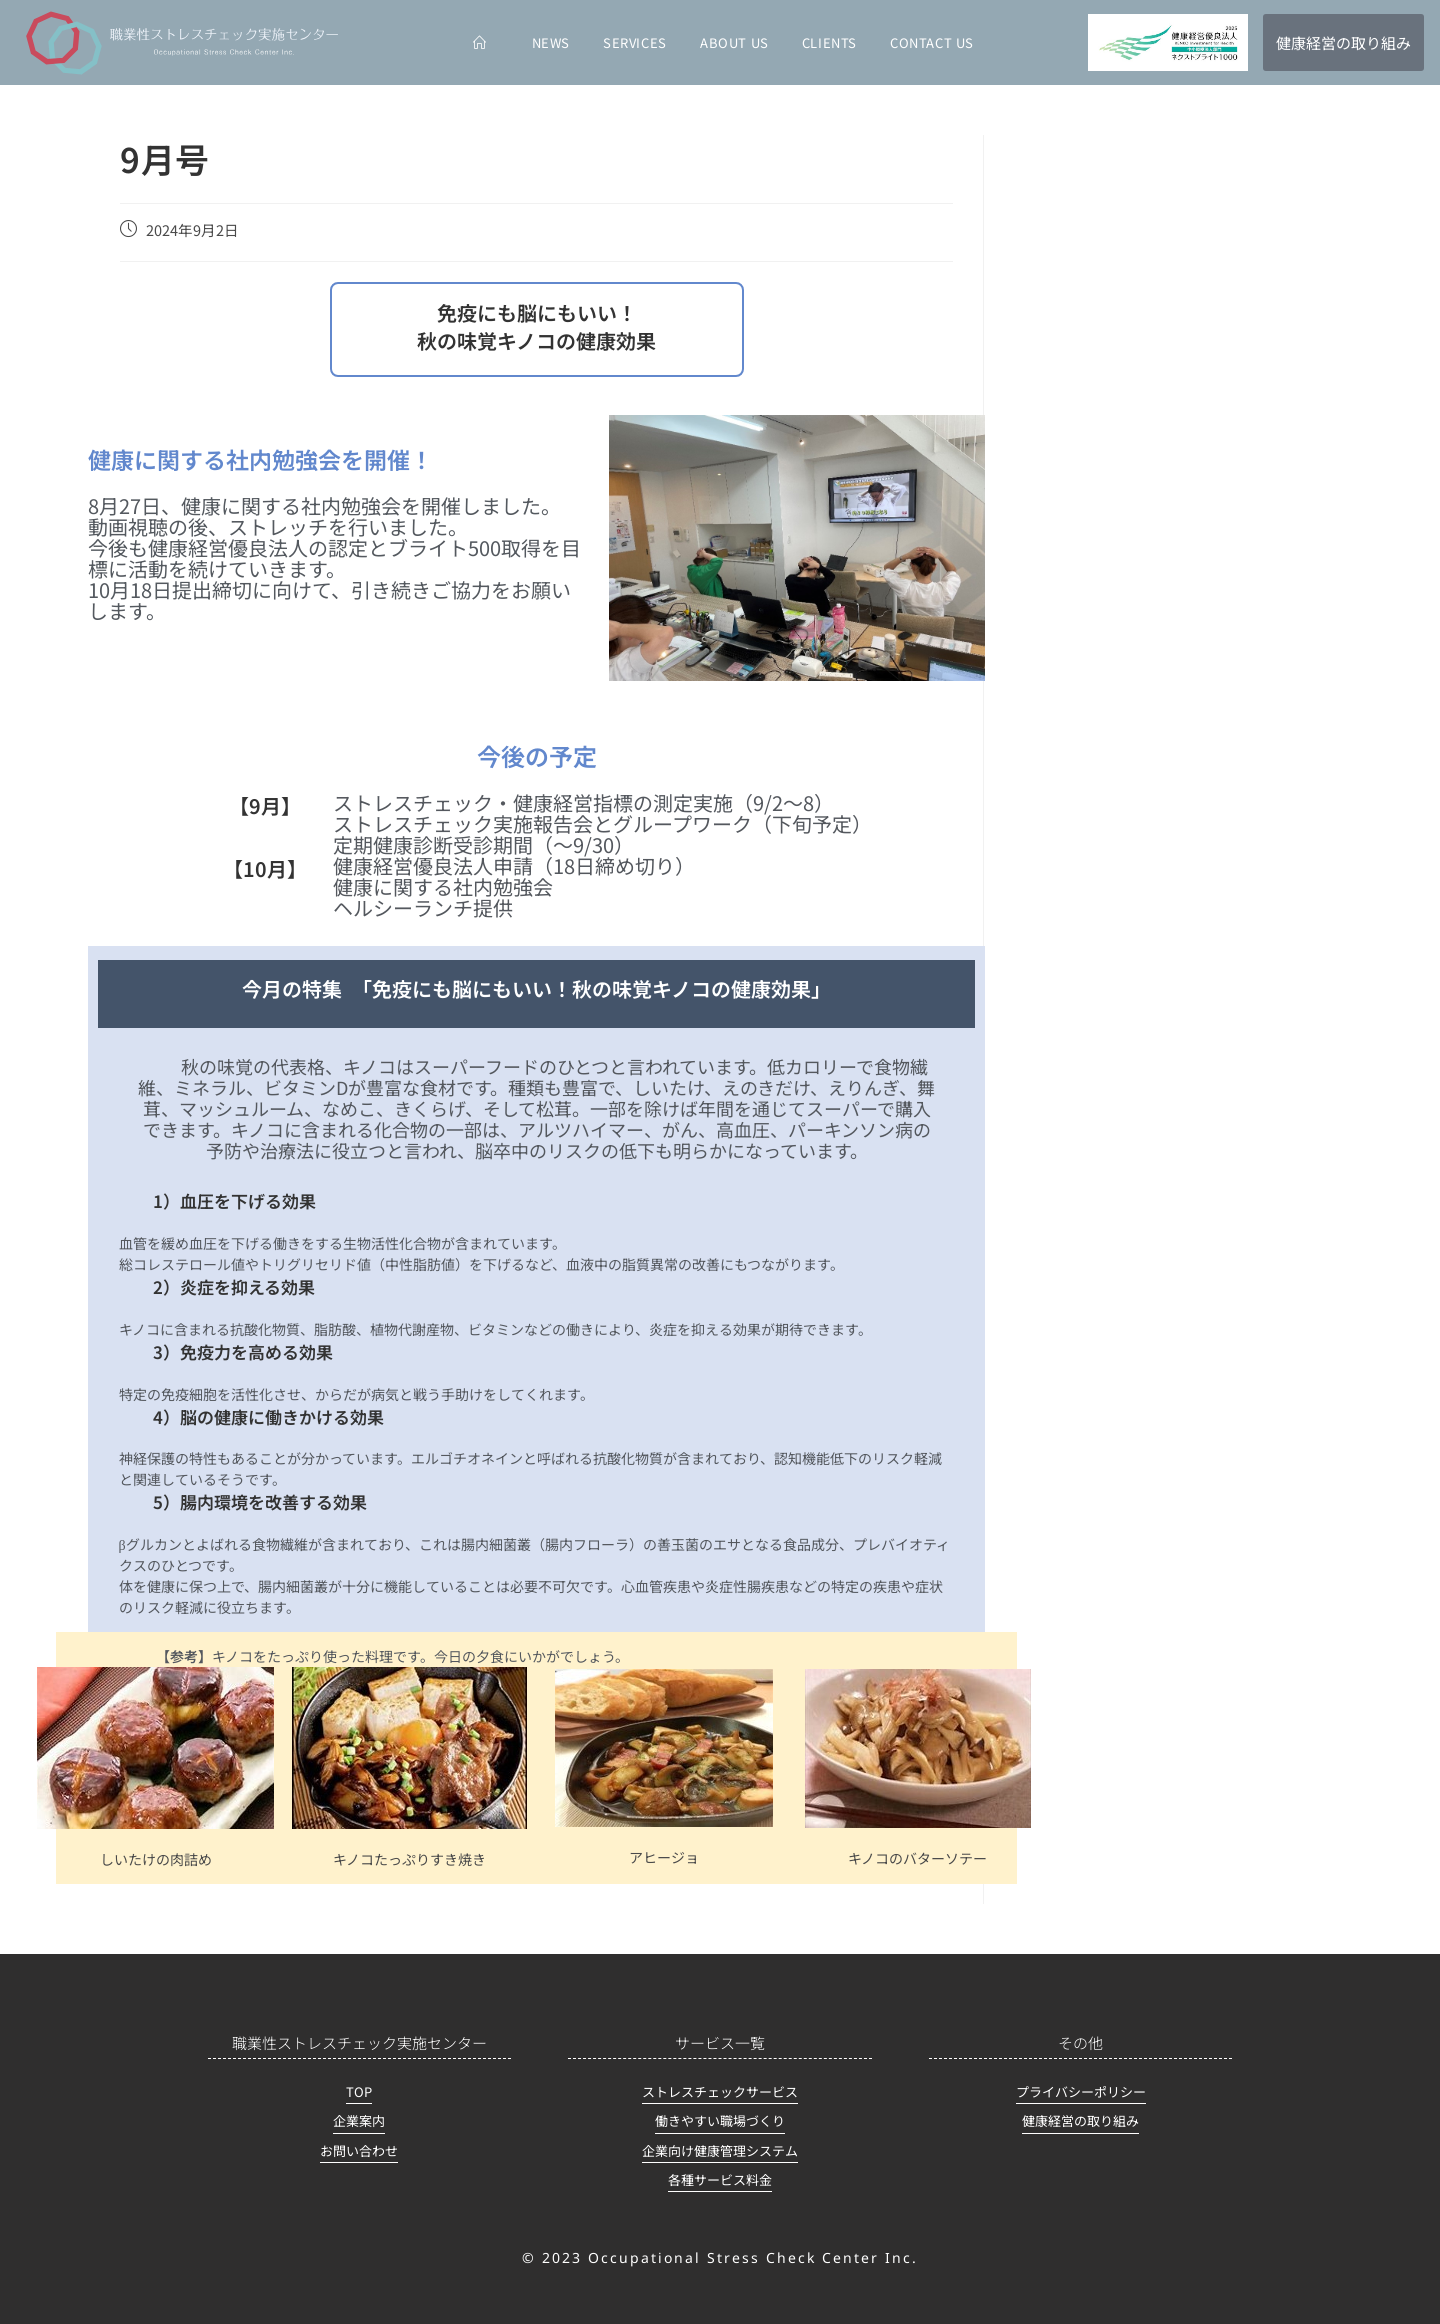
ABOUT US (734, 42)
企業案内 (359, 2120)
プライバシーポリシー (1081, 2091)
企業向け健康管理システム (720, 2150)
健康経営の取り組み (1080, 2120)
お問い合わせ (359, 2150)
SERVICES (635, 42)
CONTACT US (932, 42)
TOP (359, 2091)
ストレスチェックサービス (720, 2091)
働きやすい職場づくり (720, 2120)
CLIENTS (829, 42)
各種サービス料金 (720, 2179)
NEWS (551, 42)
